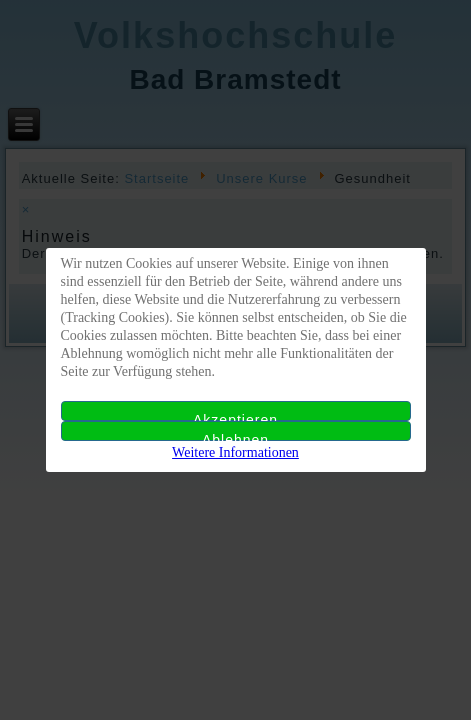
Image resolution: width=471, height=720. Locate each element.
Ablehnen (235, 436)
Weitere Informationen (235, 452)
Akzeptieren (235, 416)
